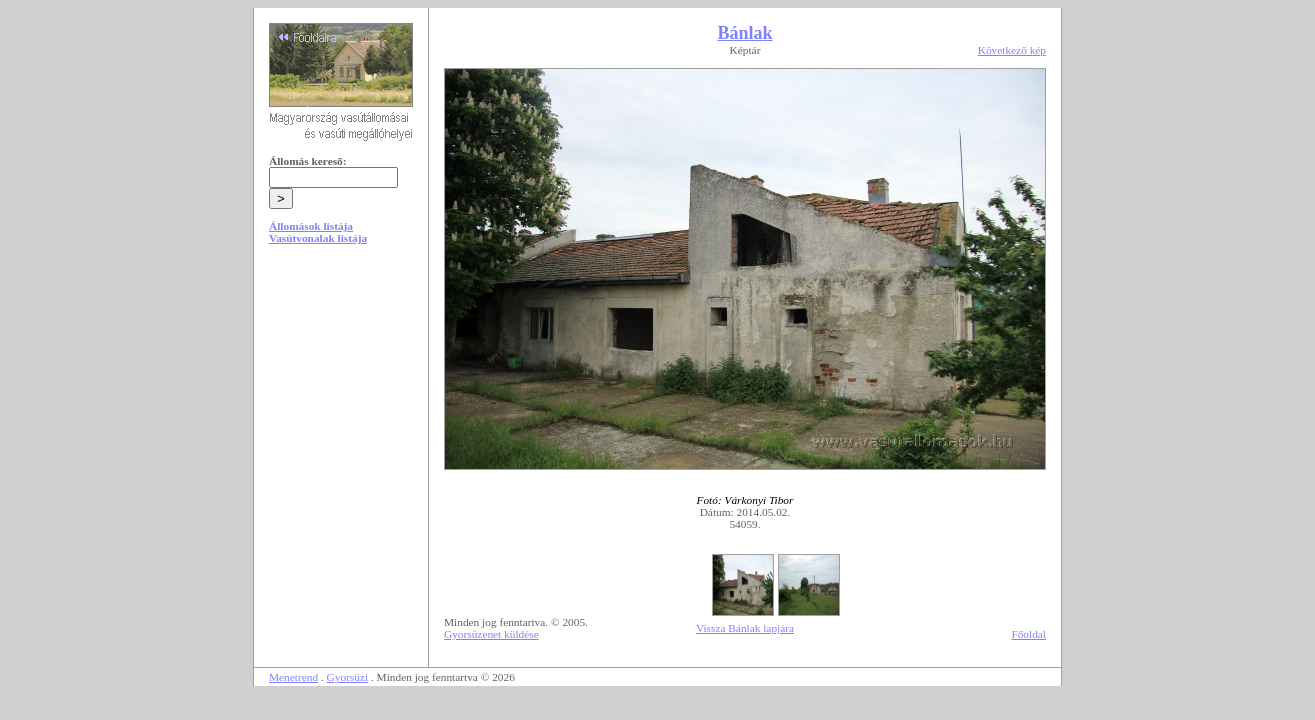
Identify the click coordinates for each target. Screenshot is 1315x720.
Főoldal (1028, 634)
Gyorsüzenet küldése (491, 634)
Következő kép (1012, 50)
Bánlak (744, 33)
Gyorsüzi (348, 677)
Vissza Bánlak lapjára (745, 628)
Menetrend (293, 677)
